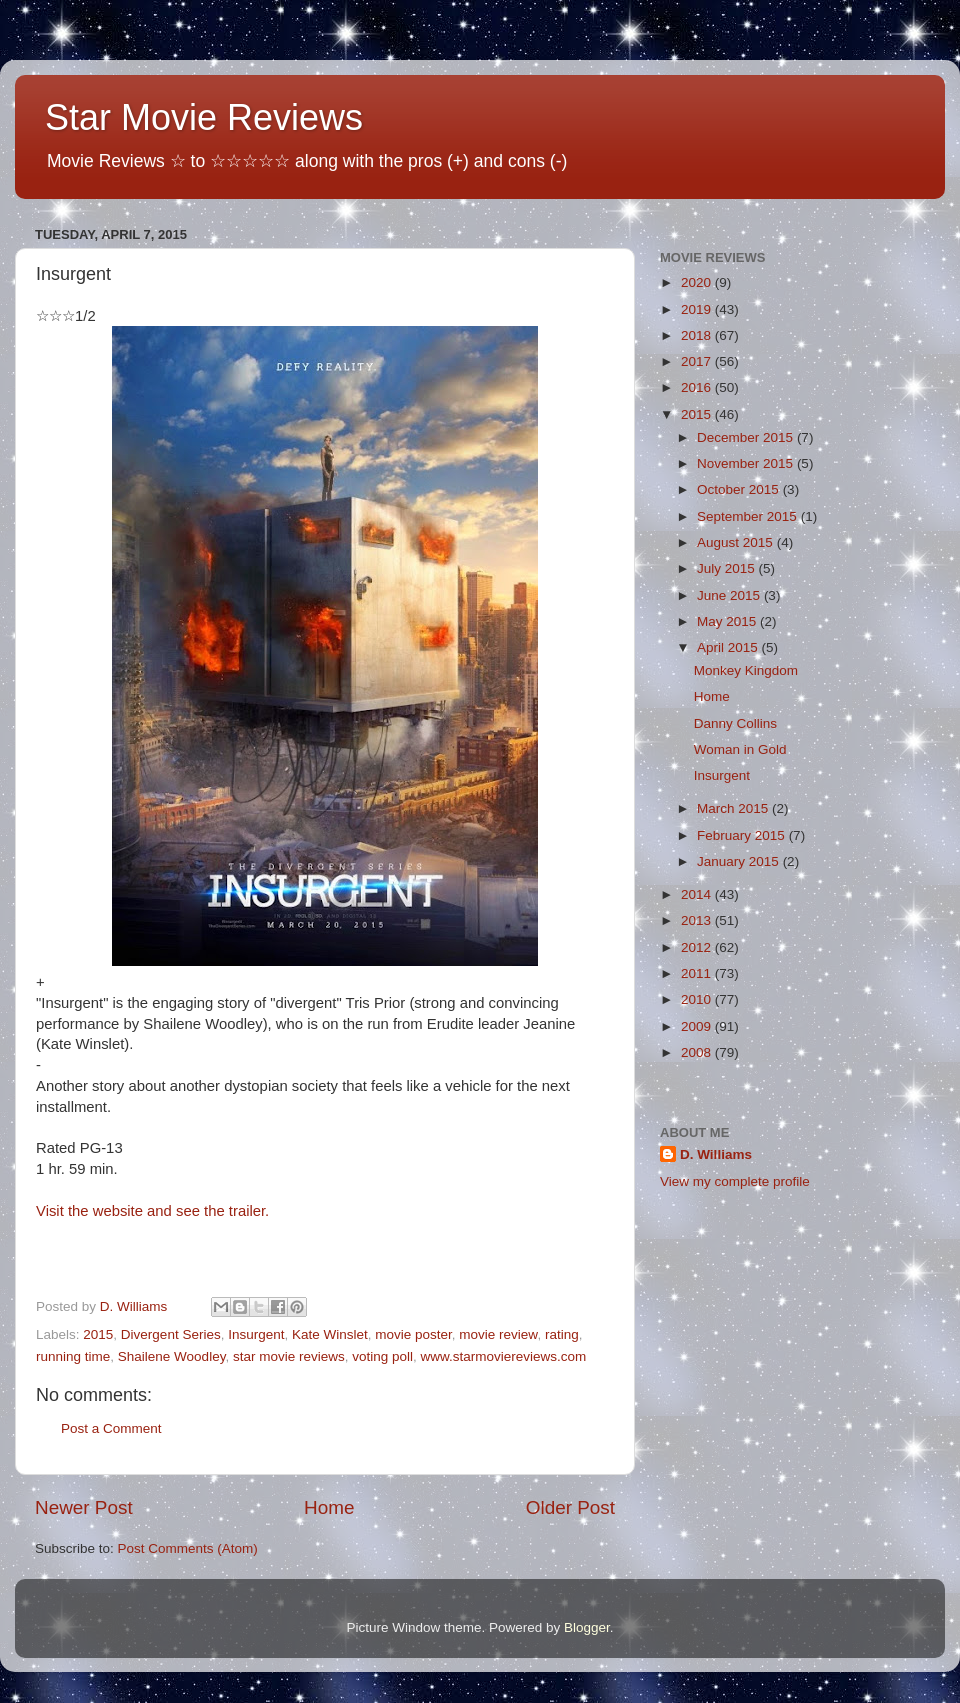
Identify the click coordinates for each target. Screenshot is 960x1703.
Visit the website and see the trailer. (152, 1211)
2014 (698, 894)
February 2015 (743, 835)
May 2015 (728, 621)
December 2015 (747, 437)
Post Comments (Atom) (188, 1548)
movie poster (413, 1334)
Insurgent (256, 1334)
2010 (698, 999)
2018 (698, 335)
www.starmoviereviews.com (504, 1356)
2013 (698, 920)
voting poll (382, 1356)
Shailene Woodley (172, 1356)
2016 (698, 387)
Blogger (587, 1627)
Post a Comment (111, 1428)
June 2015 (730, 595)
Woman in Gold (740, 749)
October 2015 (740, 489)
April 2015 (729, 647)
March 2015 (734, 808)
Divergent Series (171, 1334)
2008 (698, 1052)
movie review (498, 1334)
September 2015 (749, 516)
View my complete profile (735, 1181)
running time (73, 1356)
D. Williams (716, 1154)
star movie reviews (289, 1356)
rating (562, 1334)
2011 (698, 973)
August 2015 (737, 542)
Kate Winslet (330, 1334)
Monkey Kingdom (746, 670)
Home (329, 1507)
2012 (698, 947)
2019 (698, 309)
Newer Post (84, 1507)
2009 (698, 1026)
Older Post (570, 1507)
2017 (698, 361)
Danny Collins (735, 723)
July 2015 (728, 568)
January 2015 (740, 861)
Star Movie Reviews (204, 117)
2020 (698, 282)
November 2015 (747, 463)
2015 (98, 1334)
